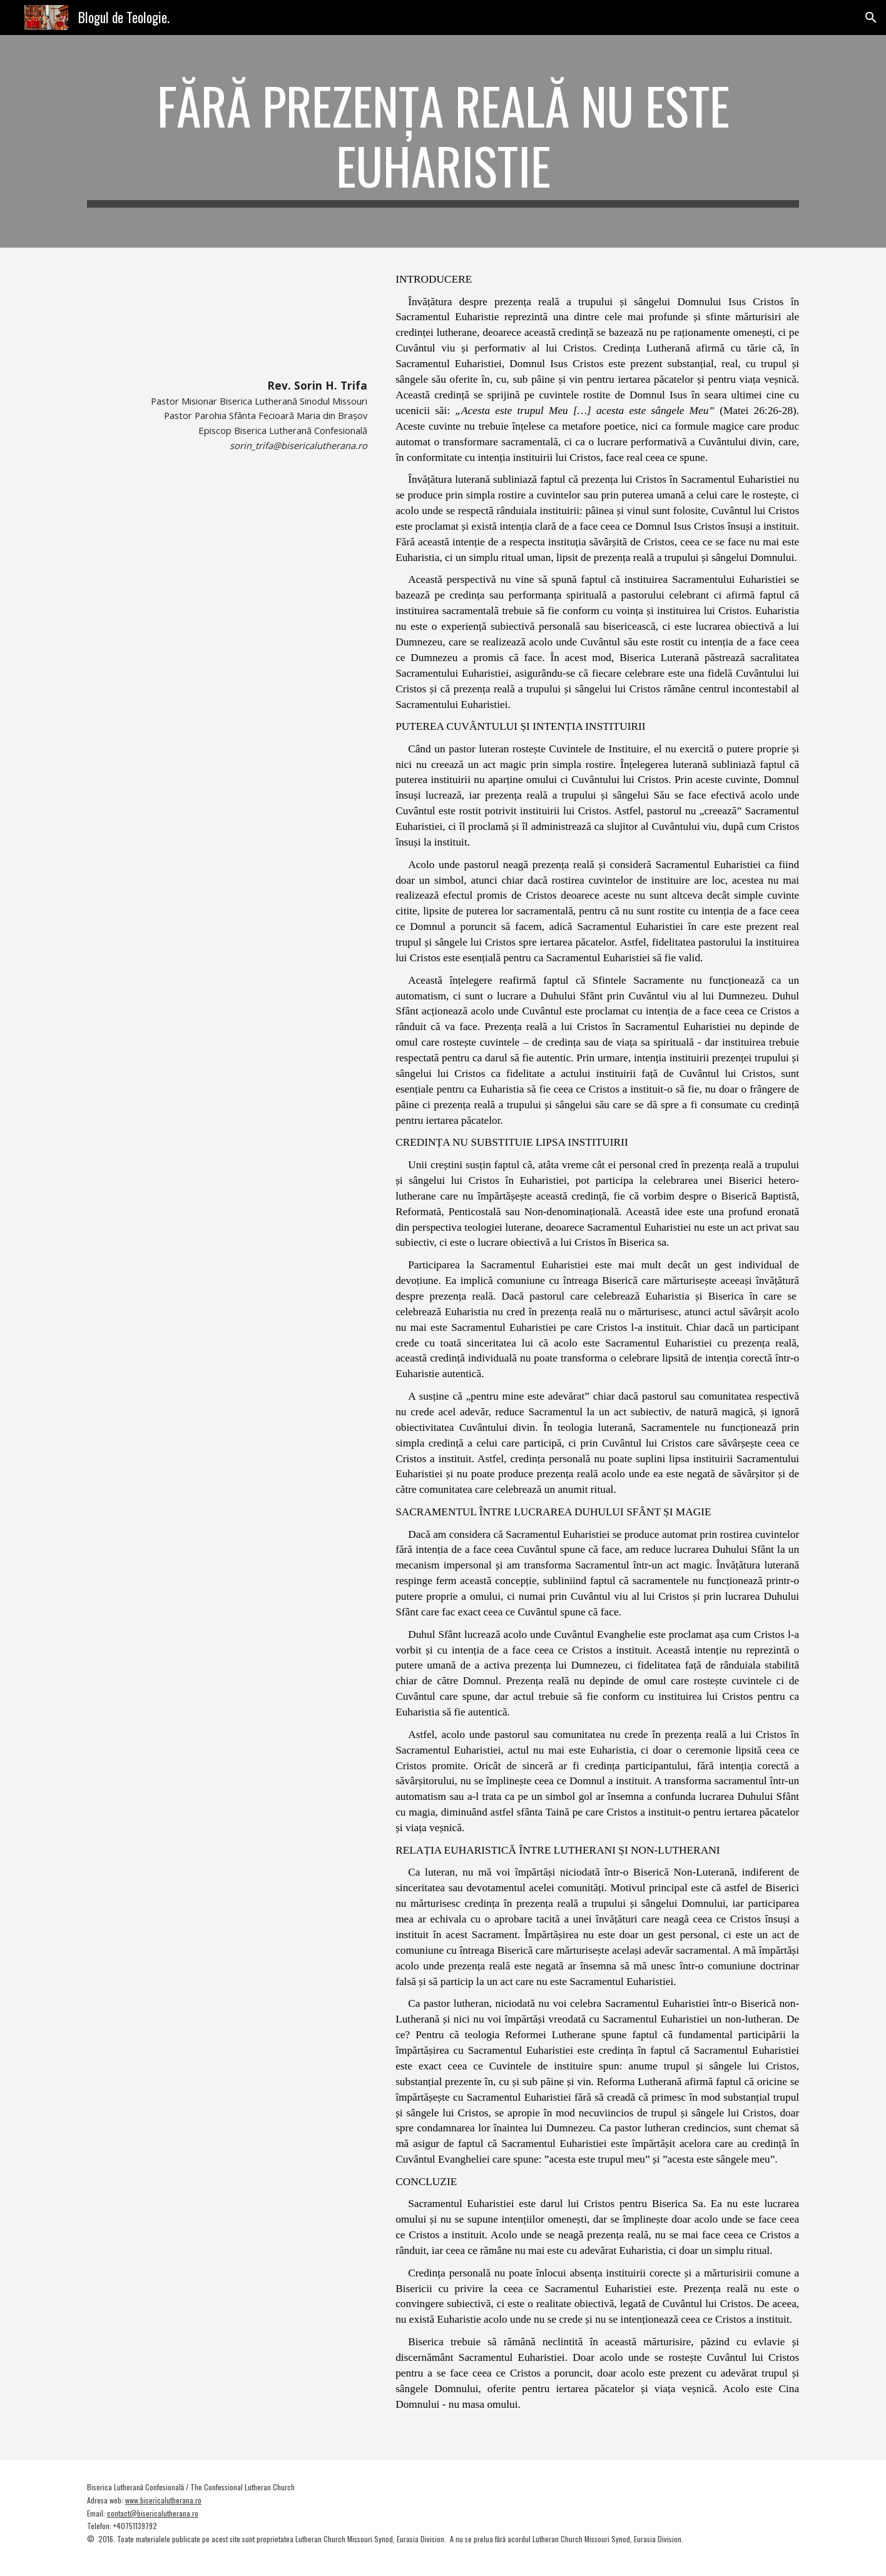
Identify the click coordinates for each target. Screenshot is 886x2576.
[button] (871, 18)
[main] (443, 141)
